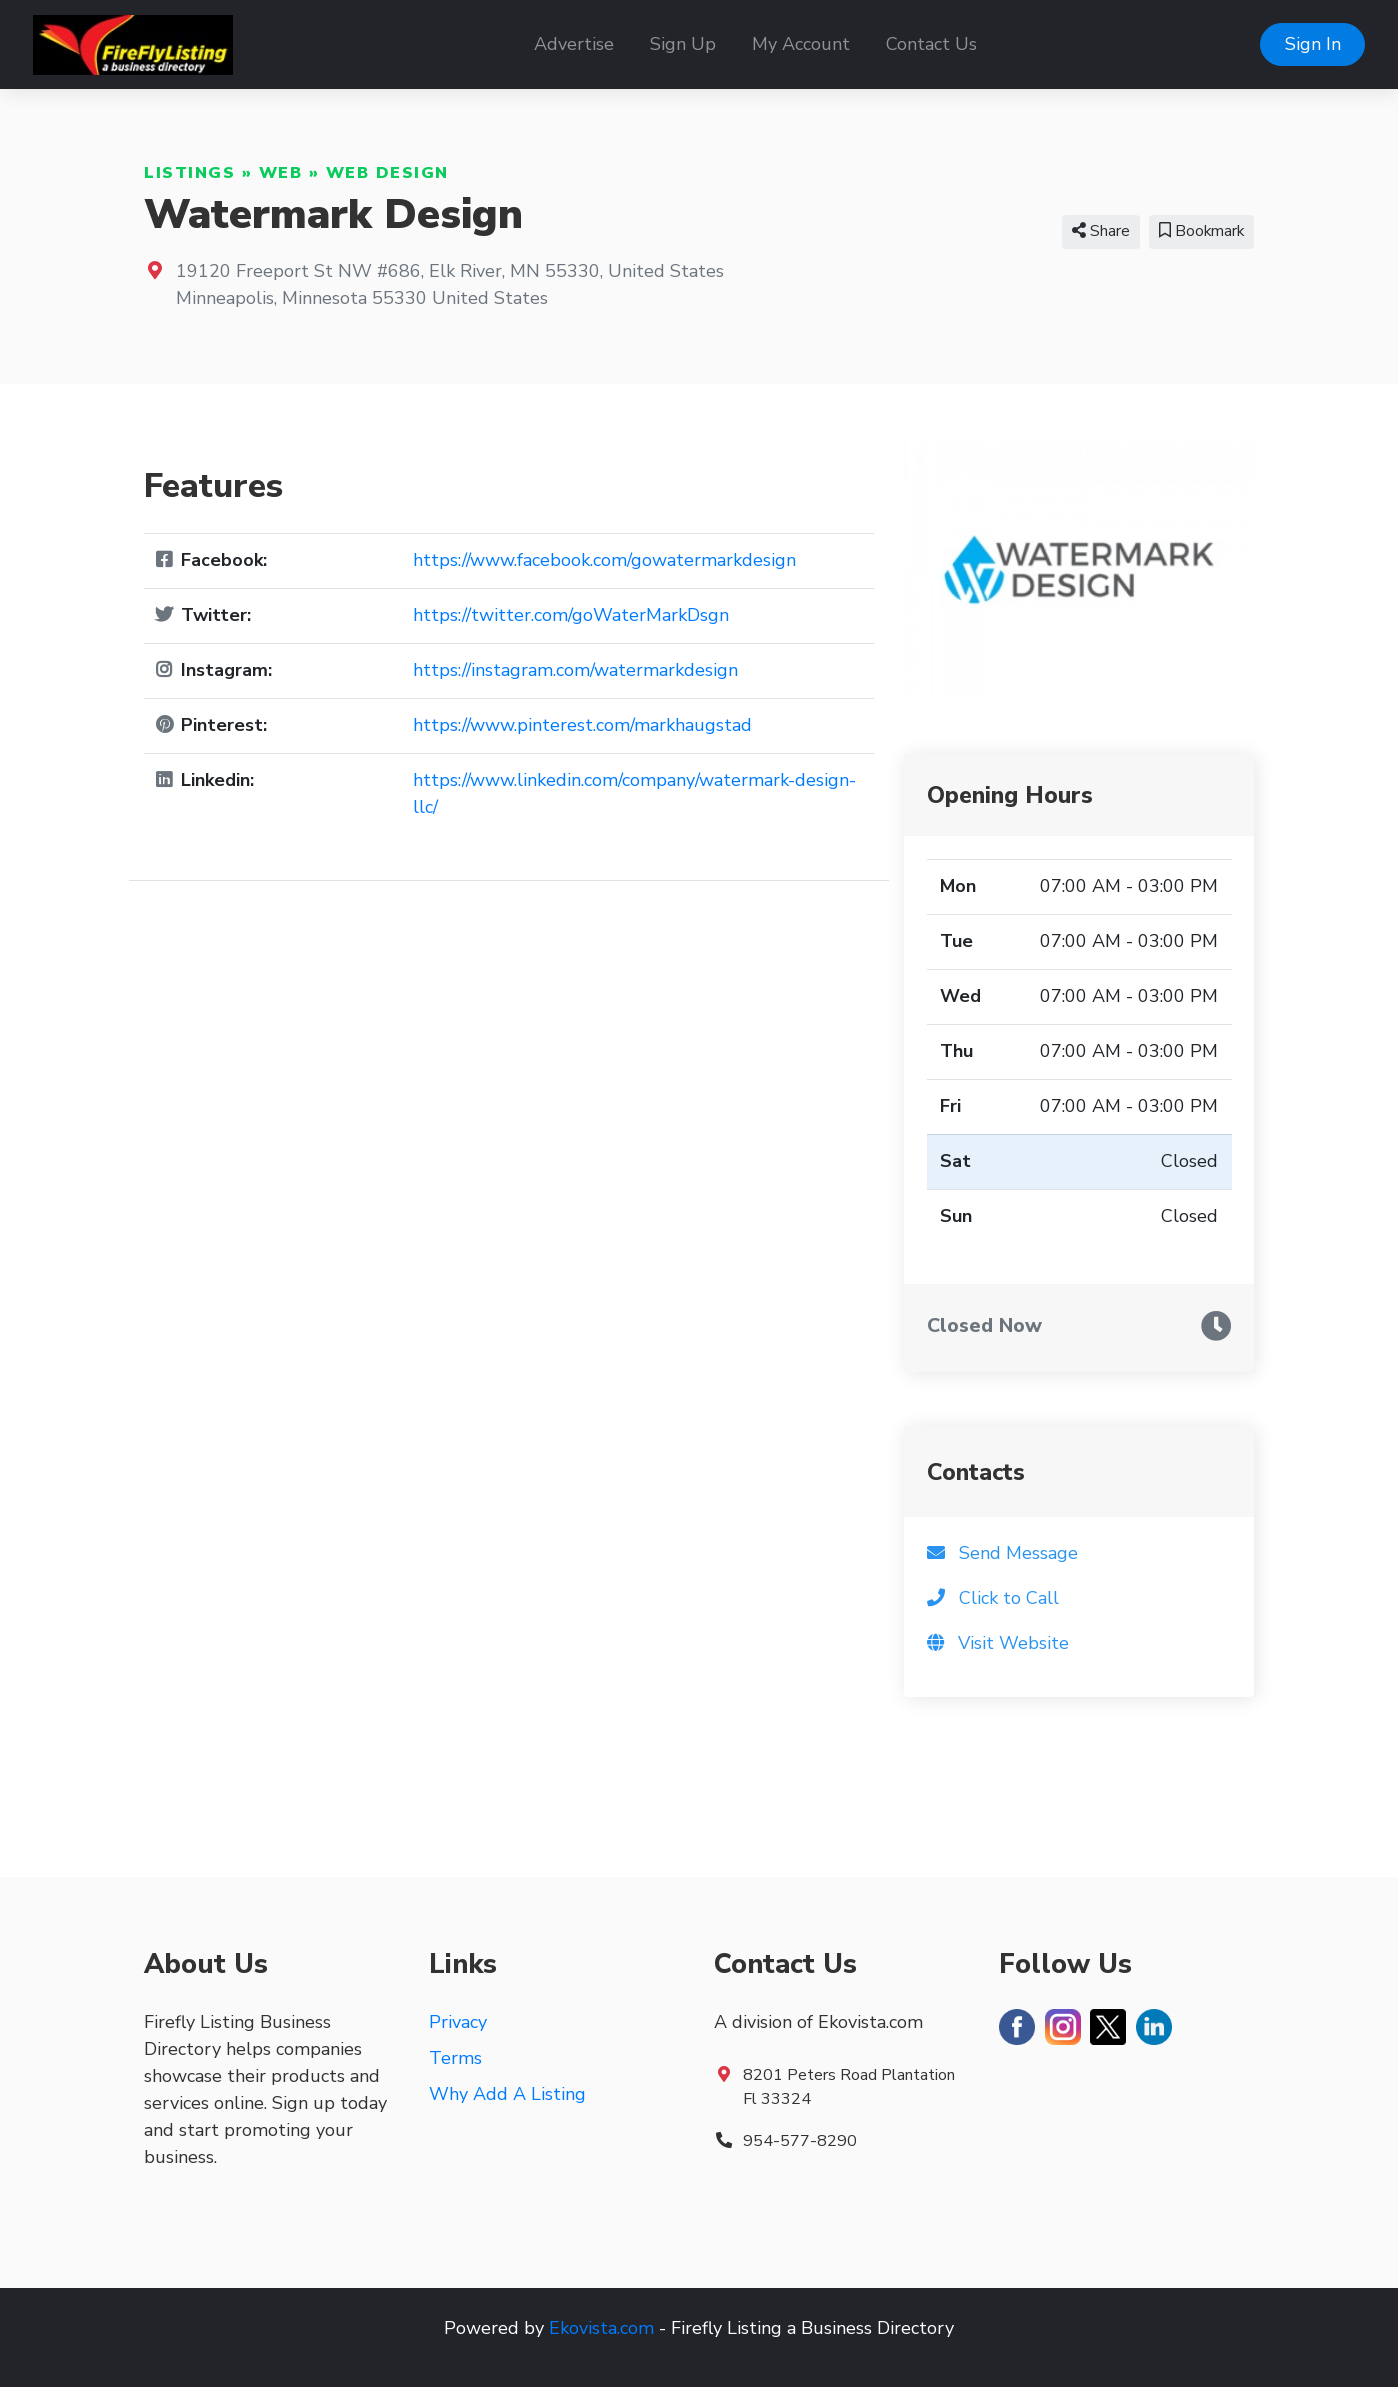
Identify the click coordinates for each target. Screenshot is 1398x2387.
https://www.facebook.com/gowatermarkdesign (604, 560)
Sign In (1313, 44)
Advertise (574, 44)
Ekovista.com (601, 2328)
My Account (801, 44)
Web (281, 173)
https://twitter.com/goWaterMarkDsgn (571, 615)
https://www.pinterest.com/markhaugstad (582, 725)
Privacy (458, 2022)
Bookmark (1201, 231)
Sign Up (683, 44)
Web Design (387, 173)
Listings (189, 173)
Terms (455, 2058)
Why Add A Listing (507, 2094)
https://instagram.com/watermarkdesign (575, 670)
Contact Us (931, 44)
